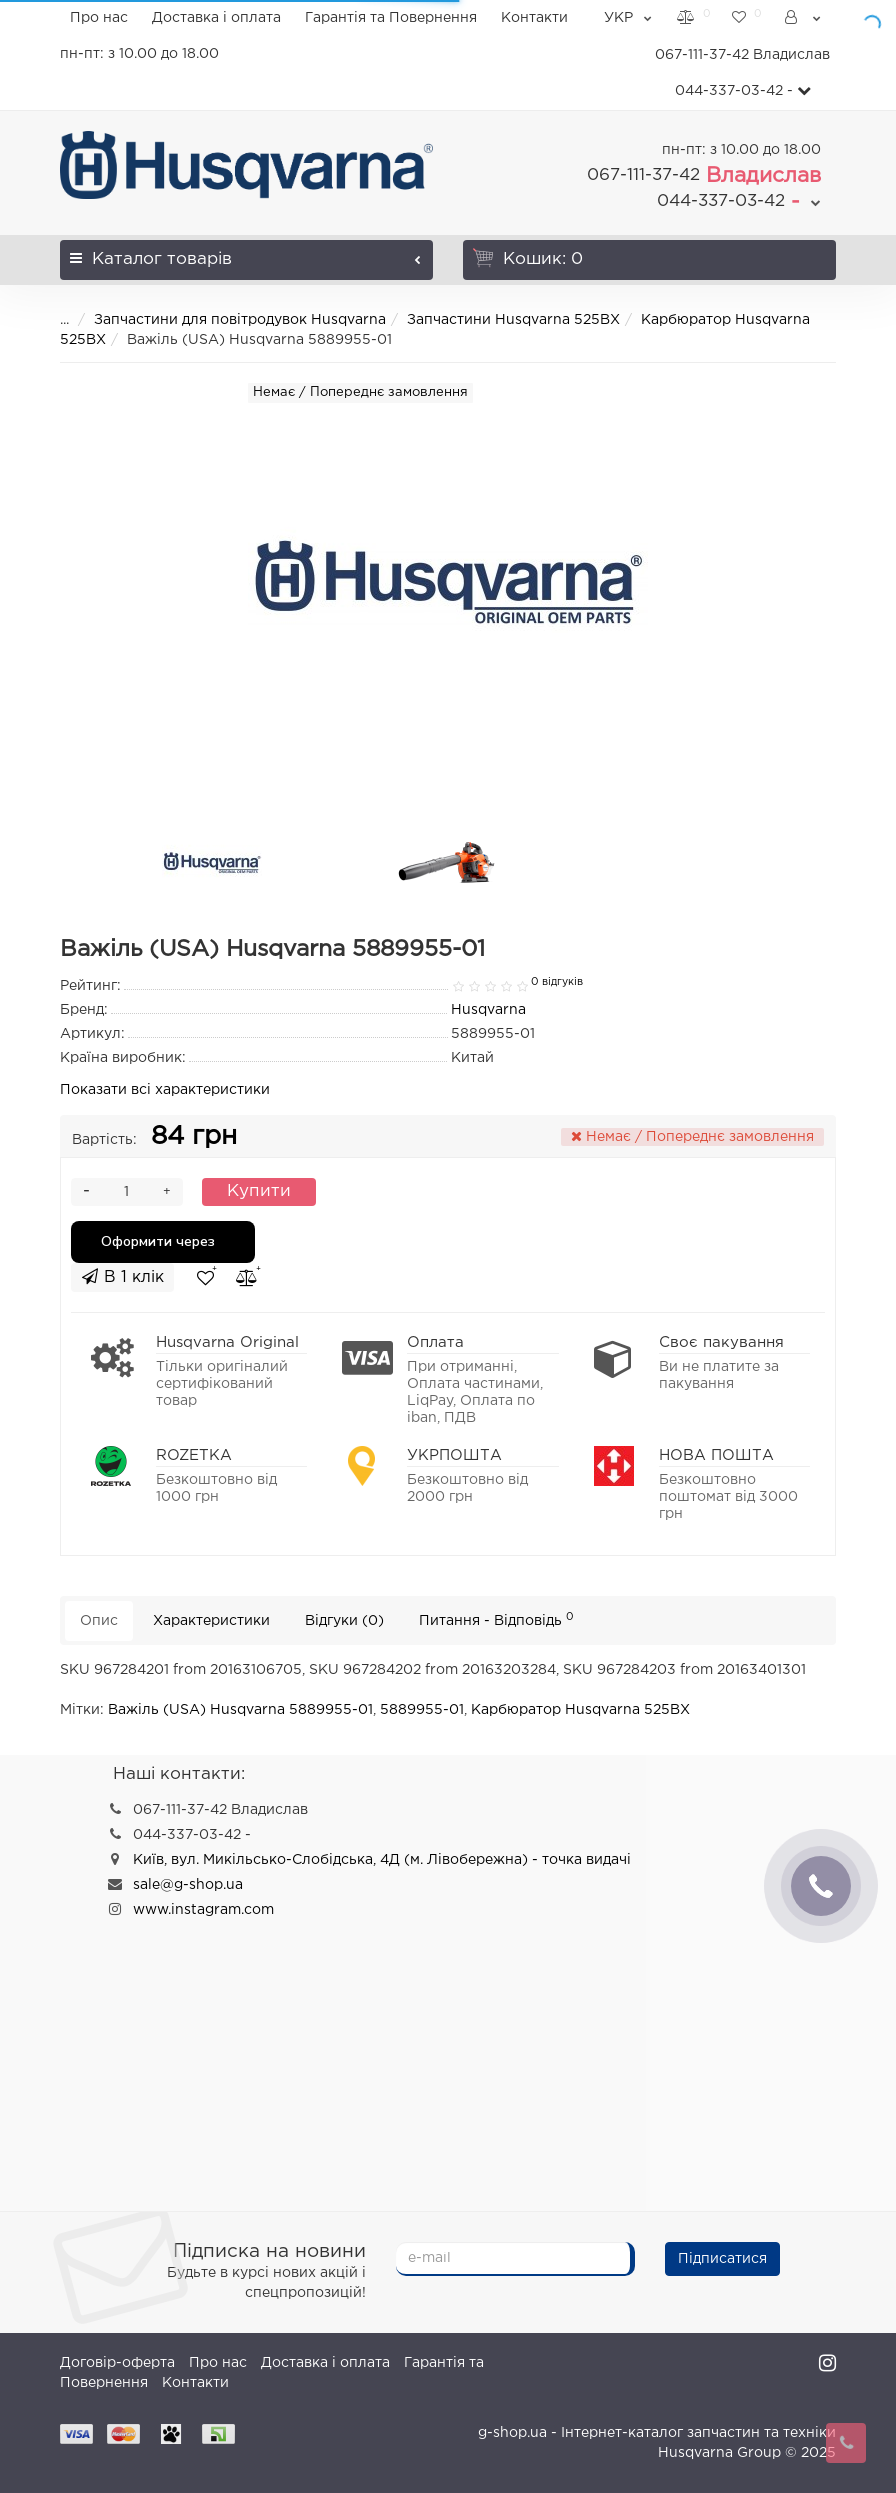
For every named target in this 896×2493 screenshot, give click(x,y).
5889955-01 (422, 1710)
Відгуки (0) (344, 1621)
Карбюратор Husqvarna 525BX (580, 1710)
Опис (99, 1621)
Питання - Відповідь (496, 1619)
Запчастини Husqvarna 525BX (513, 320)
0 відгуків (557, 982)
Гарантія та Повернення (391, 18)
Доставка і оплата (216, 18)
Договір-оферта (117, 2363)
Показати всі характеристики (165, 1090)
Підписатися (722, 2259)
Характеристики (211, 1621)
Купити (259, 1191)
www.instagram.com (203, 1910)
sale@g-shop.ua (188, 1885)
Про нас (99, 18)
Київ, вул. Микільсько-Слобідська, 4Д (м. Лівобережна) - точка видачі (382, 1860)
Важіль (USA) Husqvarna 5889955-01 (240, 1710)
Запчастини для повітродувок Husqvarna (240, 320)
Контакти (534, 18)
